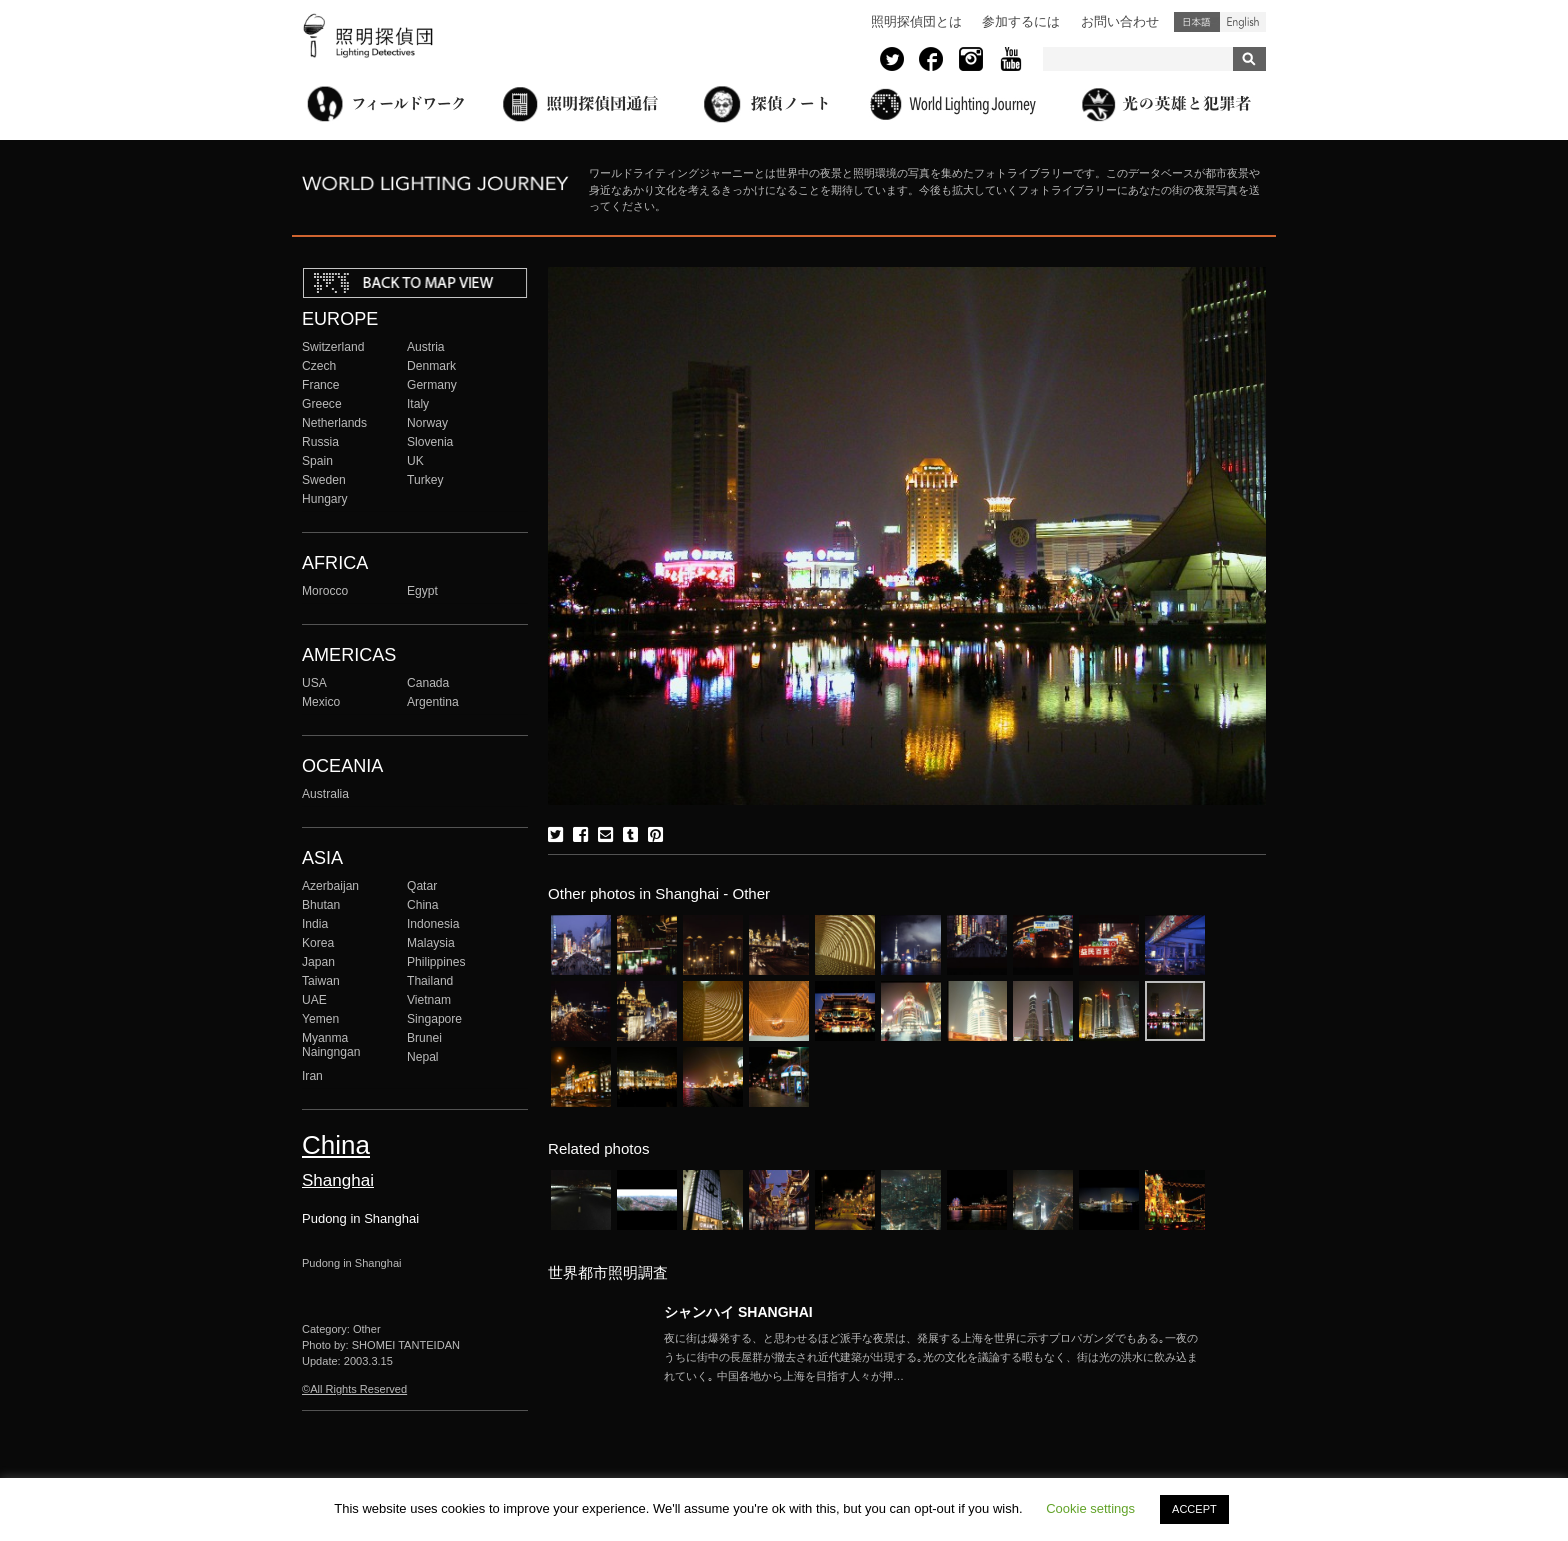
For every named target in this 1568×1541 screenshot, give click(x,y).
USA (314, 683)
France (321, 385)
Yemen (320, 1019)
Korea (318, 943)
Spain (317, 461)
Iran (312, 1076)
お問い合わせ (1120, 21)
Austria (426, 347)
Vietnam (429, 1000)
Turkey (425, 480)
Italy (418, 404)
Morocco (325, 591)
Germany (432, 385)
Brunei (424, 1038)
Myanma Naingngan (331, 1045)
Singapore (434, 1019)
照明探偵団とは (916, 21)
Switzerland (333, 347)
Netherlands (334, 423)
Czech (319, 366)
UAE (314, 1000)
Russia (320, 442)
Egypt (422, 591)
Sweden (324, 480)
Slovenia (430, 442)
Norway (427, 423)
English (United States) (1243, 22)
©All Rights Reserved (354, 1389)
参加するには (1021, 21)
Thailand (430, 981)
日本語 (1197, 22)
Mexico (321, 702)
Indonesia (433, 924)
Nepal (423, 1057)
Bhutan (321, 905)
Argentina (433, 702)
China (423, 905)
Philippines (436, 962)
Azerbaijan (330, 886)
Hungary (325, 499)
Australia (325, 794)
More (934, 1357)
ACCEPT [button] (1194, 1509)
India (315, 924)
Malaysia (431, 943)
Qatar (422, 886)
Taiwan (321, 981)
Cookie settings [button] (1090, 1508)
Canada (428, 683)
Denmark (431, 366)
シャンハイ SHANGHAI (738, 1312)
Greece (322, 404)
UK (415, 461)
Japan (318, 962)
